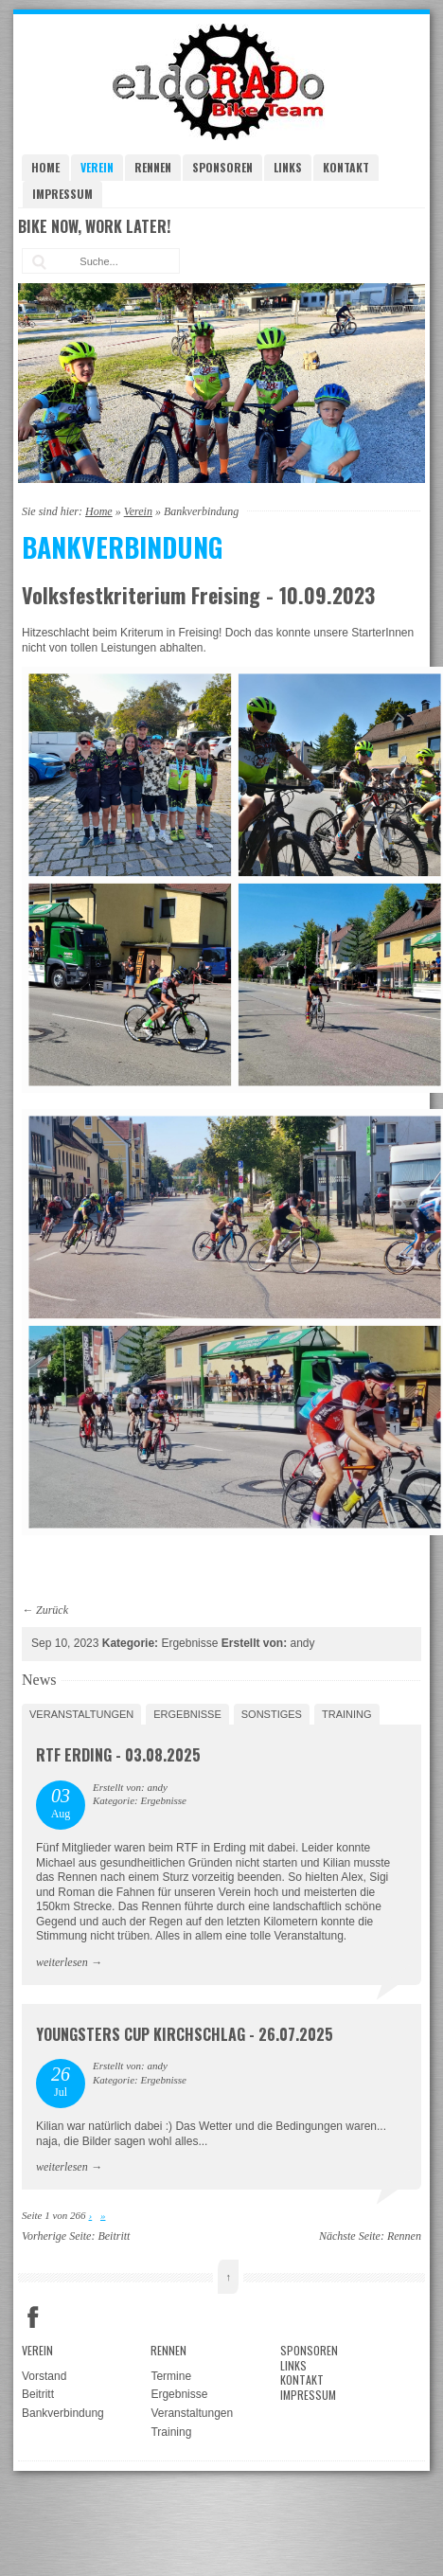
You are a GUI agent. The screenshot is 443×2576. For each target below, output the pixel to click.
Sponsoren (222, 167)
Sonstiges (271, 1714)
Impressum (62, 194)
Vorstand (44, 2376)
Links (288, 167)
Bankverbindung (63, 2413)
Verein (97, 167)
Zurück (52, 1610)
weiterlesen (62, 1962)
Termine (171, 2376)
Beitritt (113, 2236)
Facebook (33, 2317)
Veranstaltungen (81, 1714)
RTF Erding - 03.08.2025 (118, 1755)
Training (347, 1714)
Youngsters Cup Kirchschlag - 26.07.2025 (184, 2034)
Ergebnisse (187, 1714)
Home (45, 167)
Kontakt (346, 167)
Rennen (152, 167)
